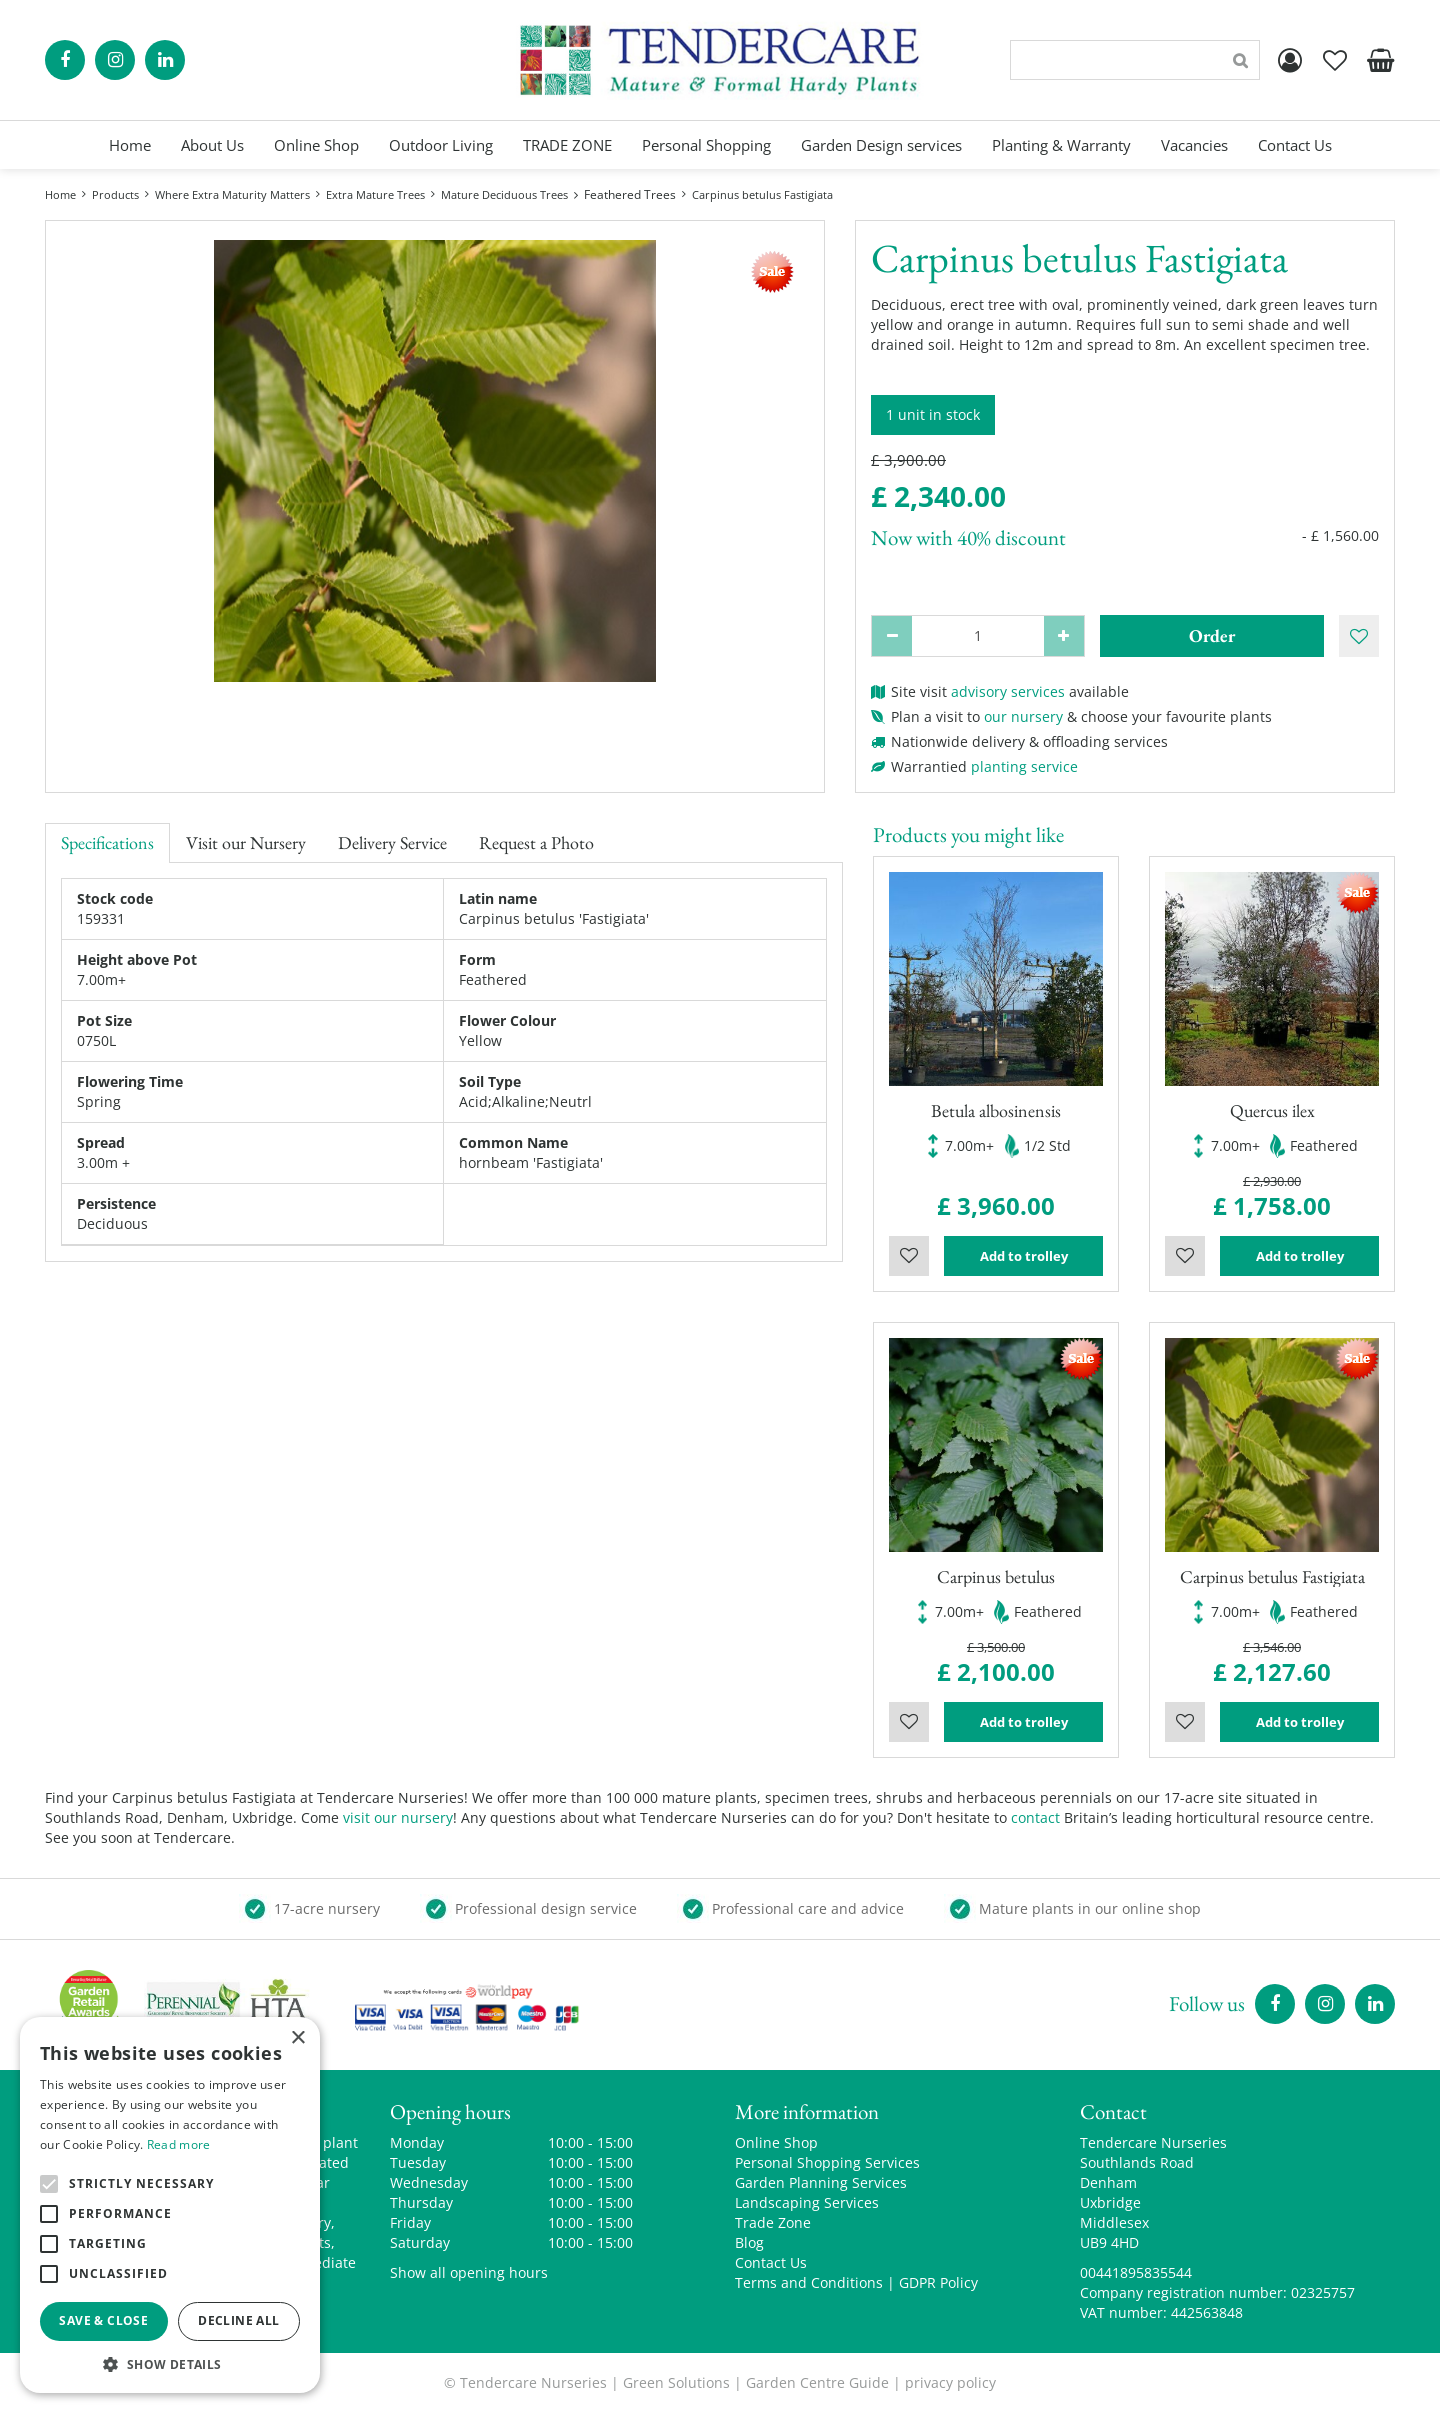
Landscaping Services (807, 2202)
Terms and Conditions (809, 2282)
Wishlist (909, 1256)
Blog (749, 2242)
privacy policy (950, 2382)
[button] (170, 2363)
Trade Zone (773, 2222)
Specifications (107, 842)
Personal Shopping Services (827, 2162)
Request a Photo (536, 842)
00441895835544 (1136, 2272)
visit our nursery (398, 1817)
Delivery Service (392, 842)
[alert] (170, 2205)
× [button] (297, 2038)
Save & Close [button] (103, 2320)
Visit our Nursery (246, 842)
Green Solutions (676, 2382)
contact (1035, 1817)
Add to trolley (1024, 1256)
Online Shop (776, 2142)
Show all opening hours (469, 2272)
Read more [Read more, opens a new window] (179, 2144)
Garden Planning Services (821, 2182)
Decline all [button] (238, 2320)
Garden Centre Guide (817, 2382)
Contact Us (771, 2262)
